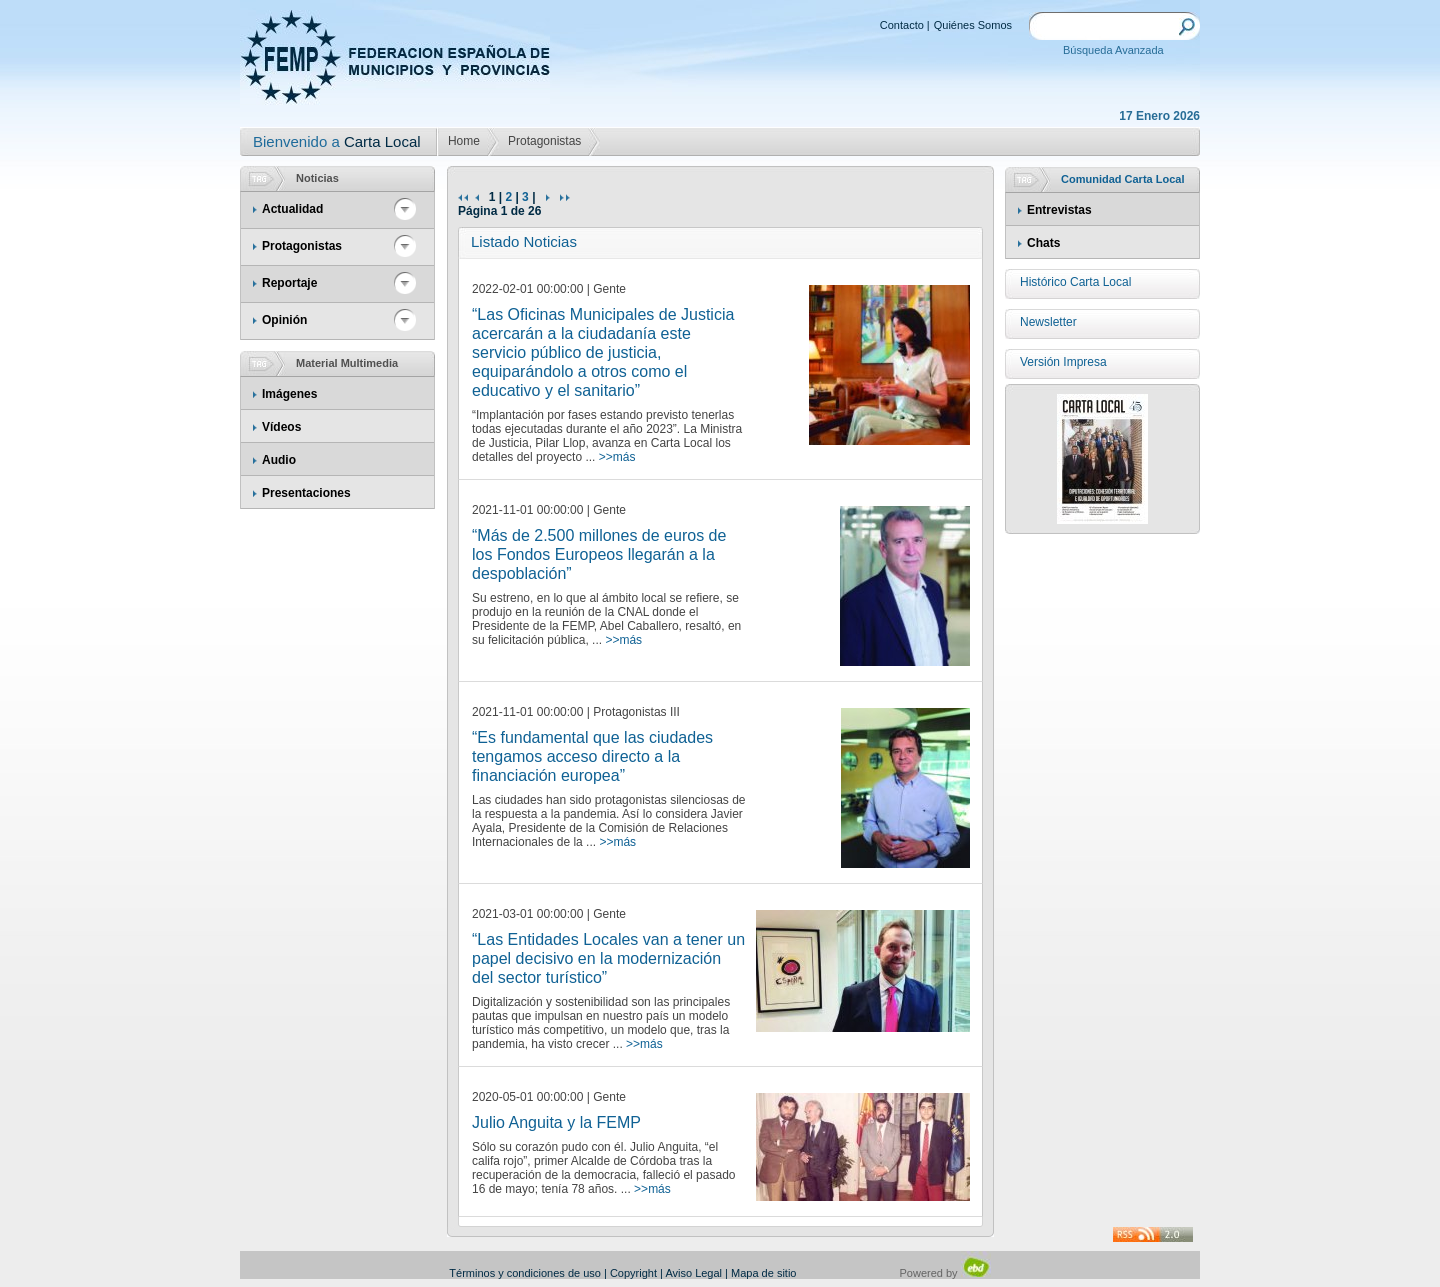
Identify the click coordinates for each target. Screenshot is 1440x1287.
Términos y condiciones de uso (525, 1273)
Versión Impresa (1063, 362)
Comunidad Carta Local (1122, 179)
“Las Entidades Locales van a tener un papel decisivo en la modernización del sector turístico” (608, 958)
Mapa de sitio (763, 1273)
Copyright (633, 1273)
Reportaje (289, 283)
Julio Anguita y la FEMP (556, 1122)
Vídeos (281, 427)
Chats (1043, 243)
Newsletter (1048, 322)
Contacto (902, 25)
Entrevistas (1059, 210)
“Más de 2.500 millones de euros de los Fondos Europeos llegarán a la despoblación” (599, 554)
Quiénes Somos (973, 25)
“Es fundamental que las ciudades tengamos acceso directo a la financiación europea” (592, 756)
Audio (279, 460)
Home (464, 141)
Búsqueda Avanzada (1113, 50)
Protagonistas (544, 141)
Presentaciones (306, 493)
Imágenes (289, 394)
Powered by (945, 1273)
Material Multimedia (347, 363)
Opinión (284, 320)
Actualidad (292, 209)
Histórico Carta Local (1075, 282)
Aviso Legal (693, 1273)
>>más (617, 457)
